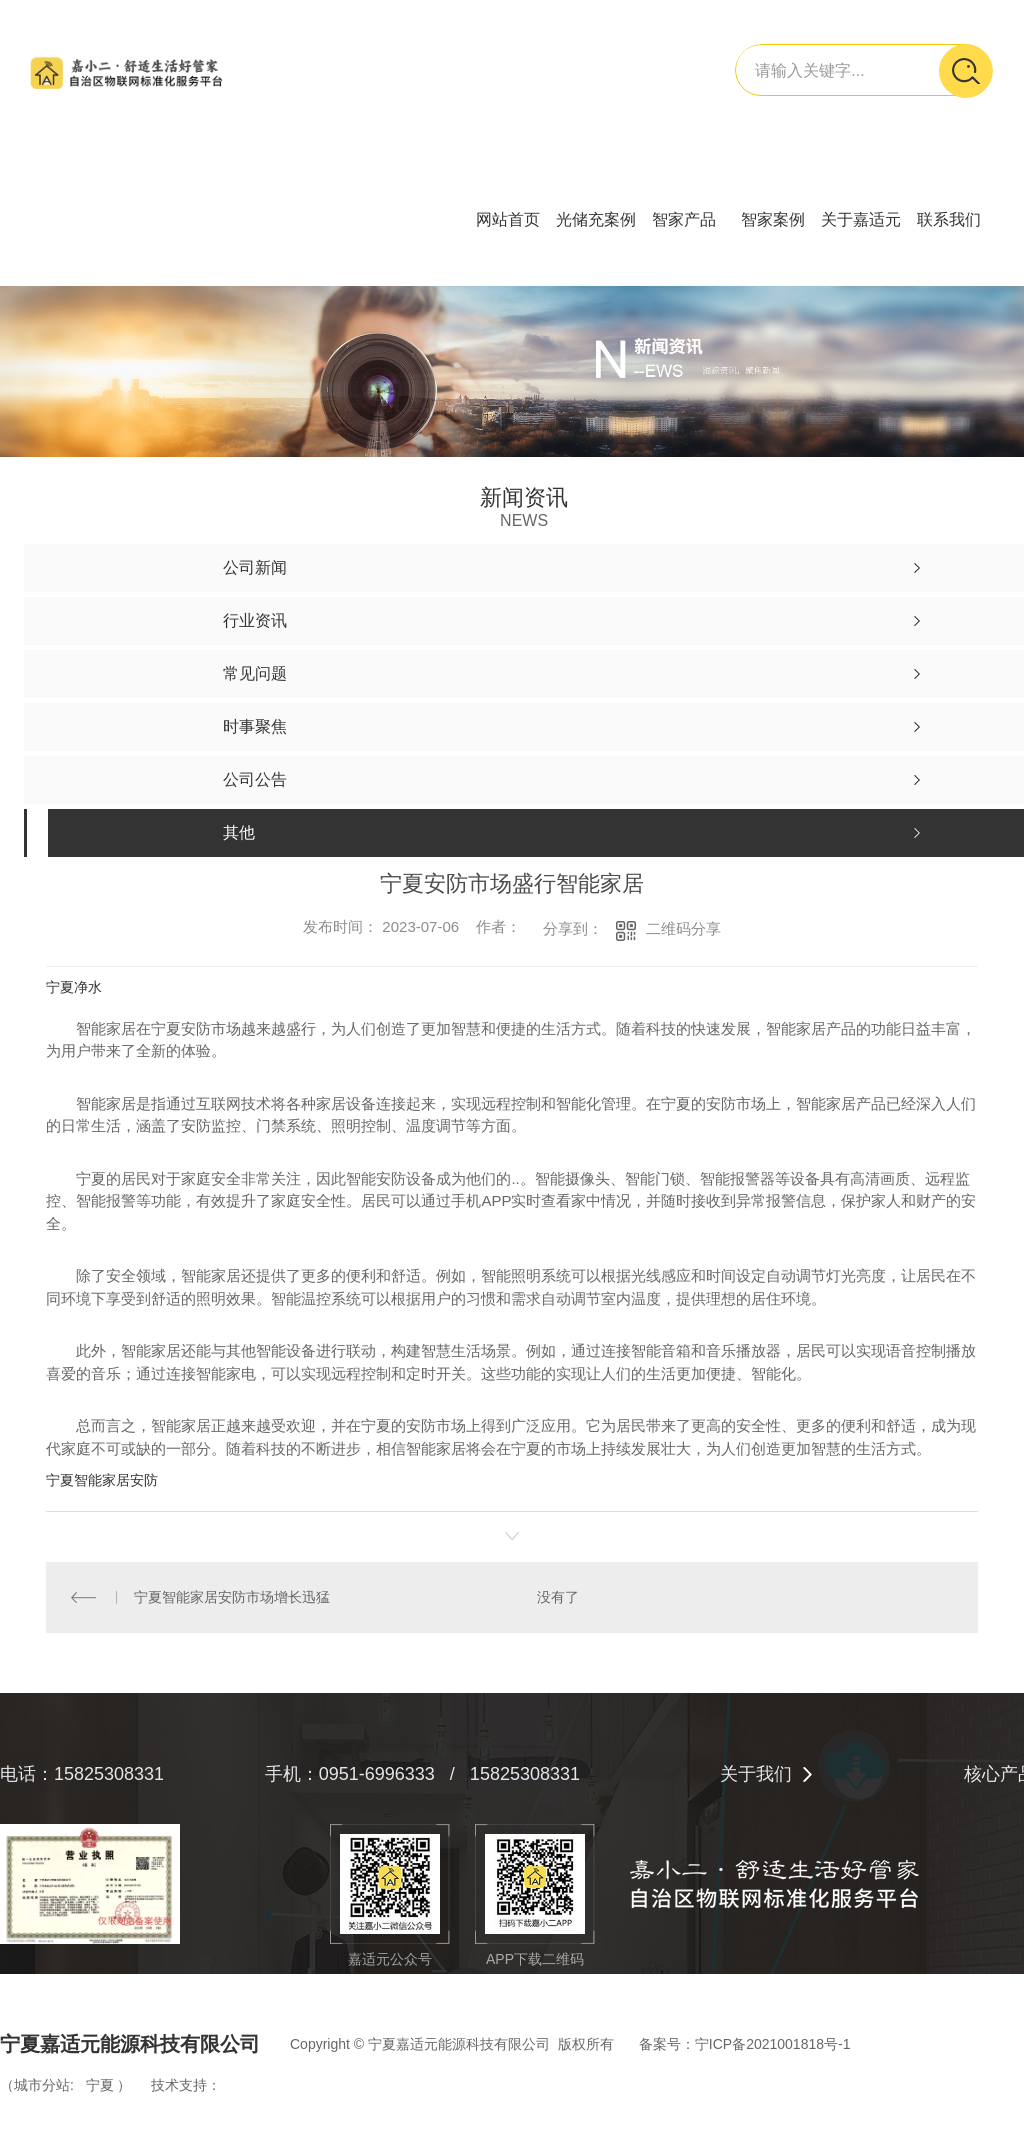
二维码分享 (683, 928)
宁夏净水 (74, 987)
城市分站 (42, 2085)
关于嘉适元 (861, 219)
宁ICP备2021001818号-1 (773, 2044)
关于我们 (756, 1774)
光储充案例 (596, 219)
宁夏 (100, 2085)
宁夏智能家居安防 (102, 1480)
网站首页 (508, 219)
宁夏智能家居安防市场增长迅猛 (232, 1597)
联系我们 (949, 219)
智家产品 (684, 219)
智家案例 (773, 219)
